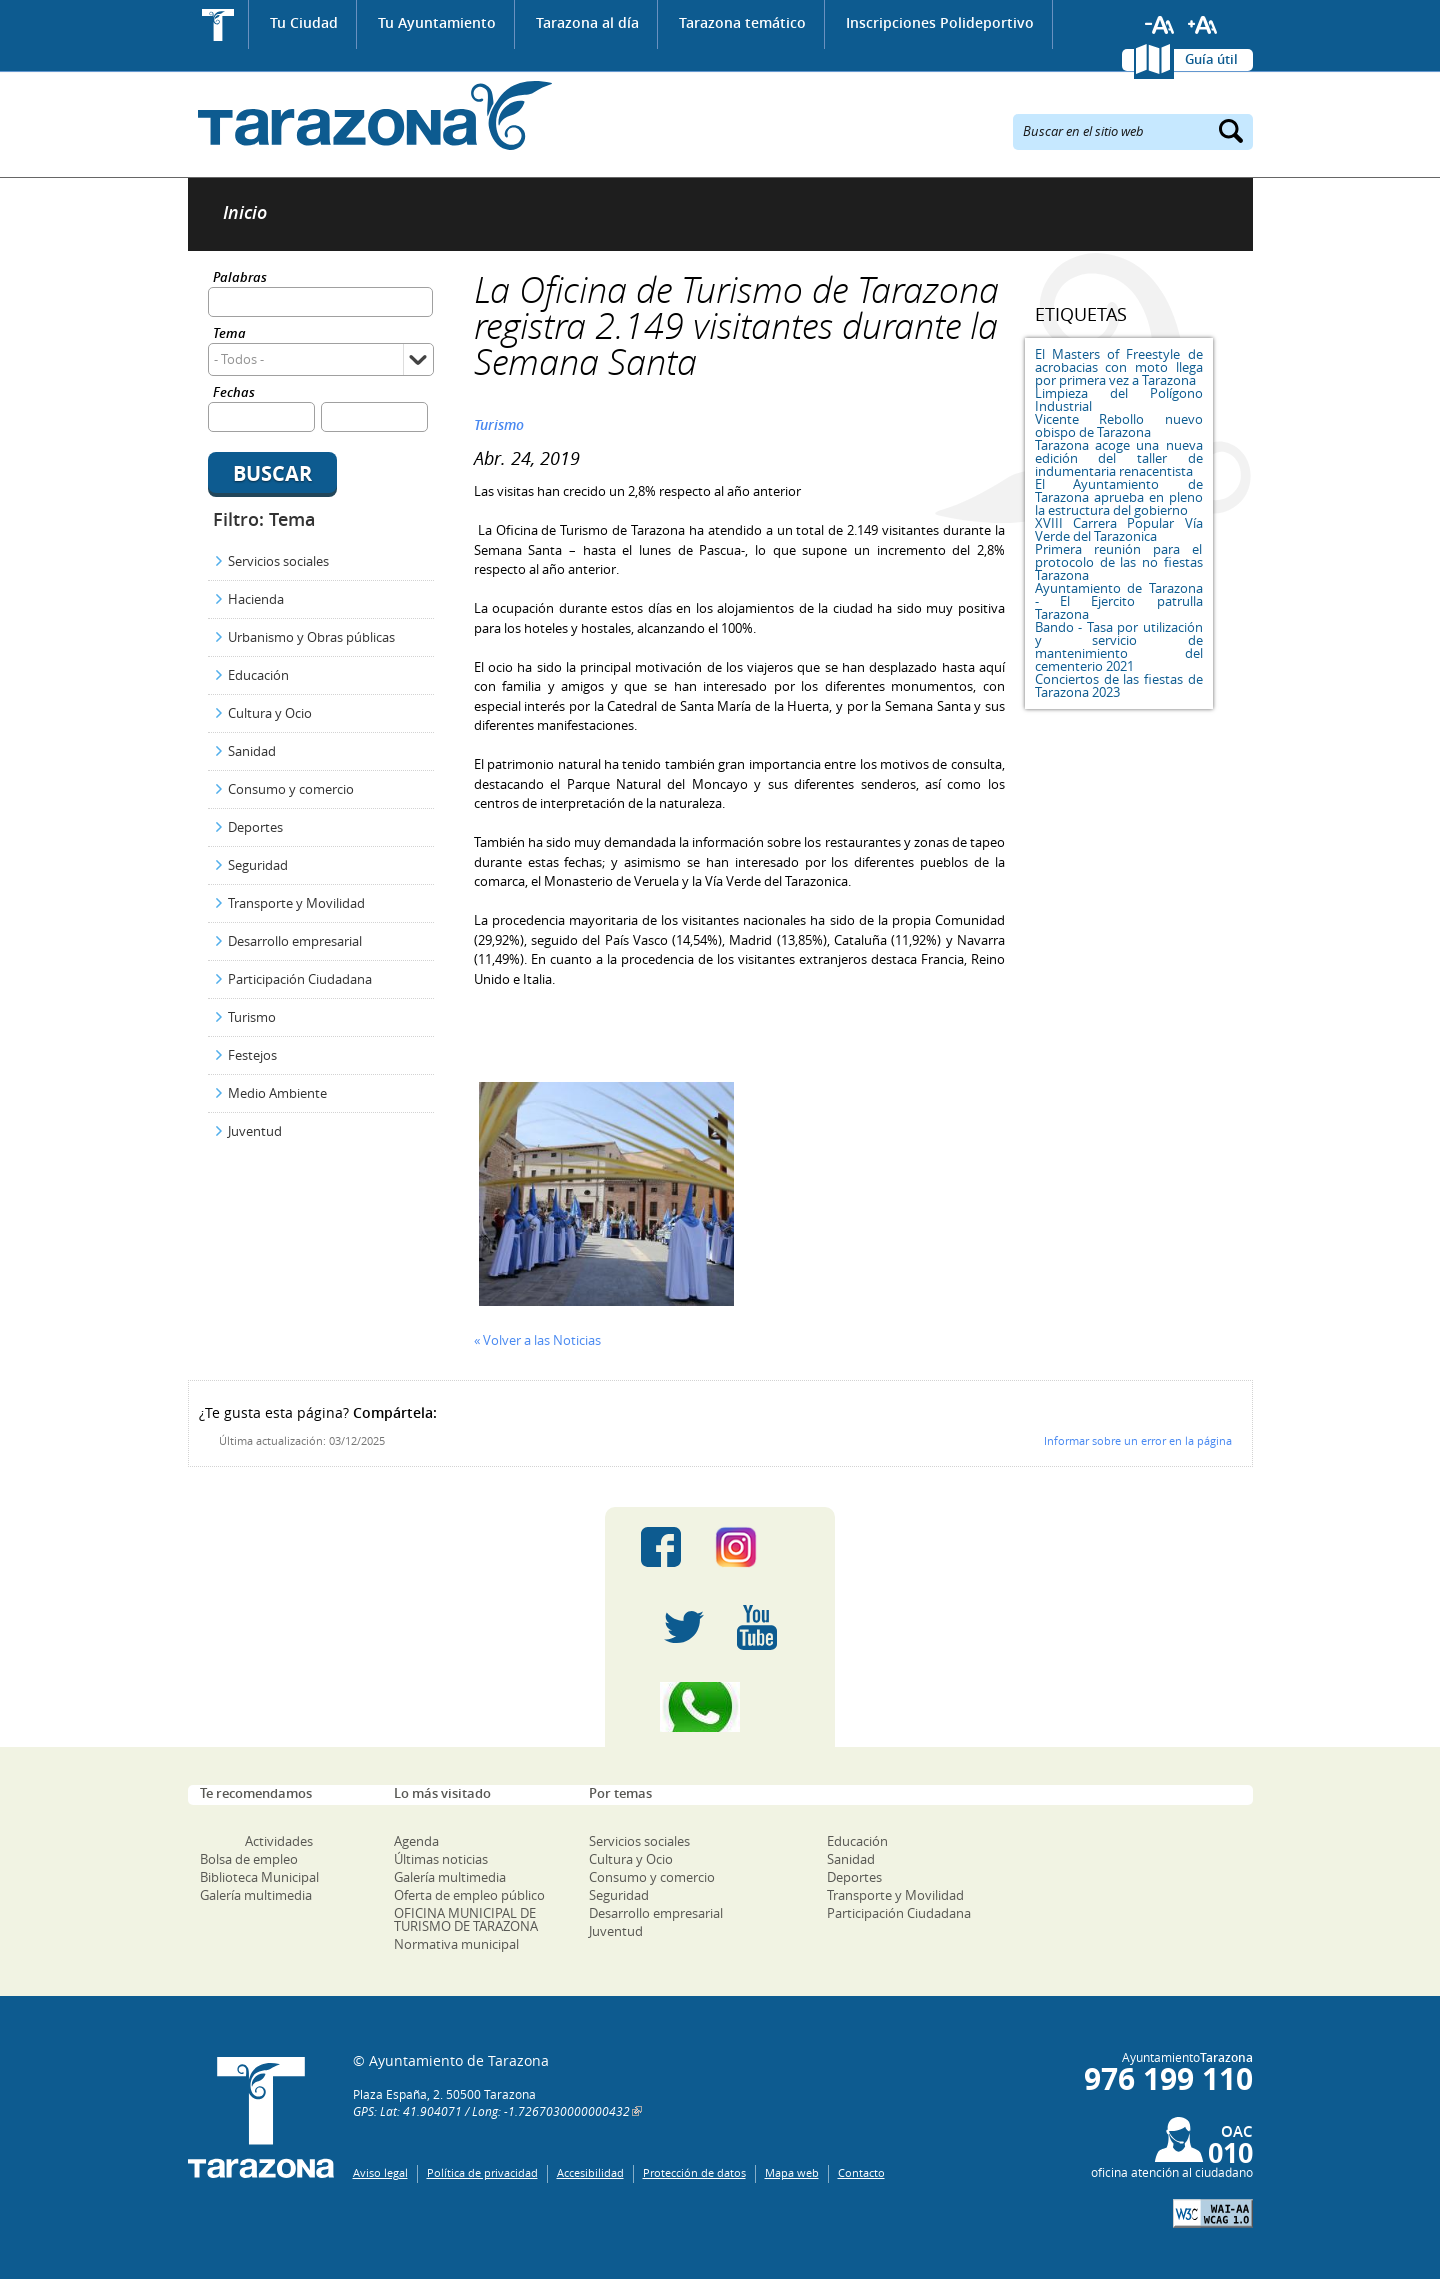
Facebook (661, 1547)
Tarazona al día (587, 22)
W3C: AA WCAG (1213, 2213)
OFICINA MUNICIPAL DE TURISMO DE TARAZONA (466, 1919)
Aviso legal (380, 2172)
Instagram (756, 1547)
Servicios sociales (278, 561)
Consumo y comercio (291, 789)
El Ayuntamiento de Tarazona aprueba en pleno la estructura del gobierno (1119, 497)
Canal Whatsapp (720, 1707)
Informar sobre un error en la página (1138, 1440)
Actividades (279, 1841)
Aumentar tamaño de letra (1203, 25)
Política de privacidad (482, 2172)
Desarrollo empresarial (295, 941)
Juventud (255, 1131)
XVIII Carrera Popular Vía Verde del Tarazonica (1119, 529)
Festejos (252, 1055)
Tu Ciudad (304, 22)
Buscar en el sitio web (1083, 130)
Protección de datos (694, 2172)
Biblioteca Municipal (259, 1877)
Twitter (684, 1627)
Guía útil (1211, 59)
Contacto (861, 2172)
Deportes (255, 827)
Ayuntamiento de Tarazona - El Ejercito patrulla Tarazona (1119, 601)
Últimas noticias (441, 1859)
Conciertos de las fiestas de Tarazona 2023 (1119, 685)
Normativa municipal (456, 1944)
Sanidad (252, 751)
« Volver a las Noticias (537, 1340)
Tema (229, 334)
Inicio (218, 24)
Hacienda (256, 599)
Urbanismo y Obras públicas (311, 637)
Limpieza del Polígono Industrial (1119, 399)
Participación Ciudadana (300, 979)
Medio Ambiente (277, 1093)
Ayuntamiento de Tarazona (370, 115)
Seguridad (258, 865)
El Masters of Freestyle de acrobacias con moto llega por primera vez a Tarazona (1119, 367)
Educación (258, 675)
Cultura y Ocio (270, 713)
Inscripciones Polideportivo (940, 22)
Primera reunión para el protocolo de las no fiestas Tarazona (1119, 562)
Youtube (757, 1627)
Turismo (252, 1017)
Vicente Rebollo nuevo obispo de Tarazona (1119, 425)
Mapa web (792, 2172)
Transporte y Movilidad (296, 903)
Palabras (240, 278)
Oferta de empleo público (469, 1895)
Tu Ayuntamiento (437, 22)
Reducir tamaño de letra (1160, 25)
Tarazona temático (742, 22)
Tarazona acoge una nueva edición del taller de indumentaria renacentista (1119, 458)
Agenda (416, 1841)
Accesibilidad (590, 2172)
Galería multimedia (256, 1895)
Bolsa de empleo (249, 1859)
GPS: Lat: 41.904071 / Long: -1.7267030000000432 (491, 2111)
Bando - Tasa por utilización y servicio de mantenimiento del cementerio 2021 (1119, 646)
